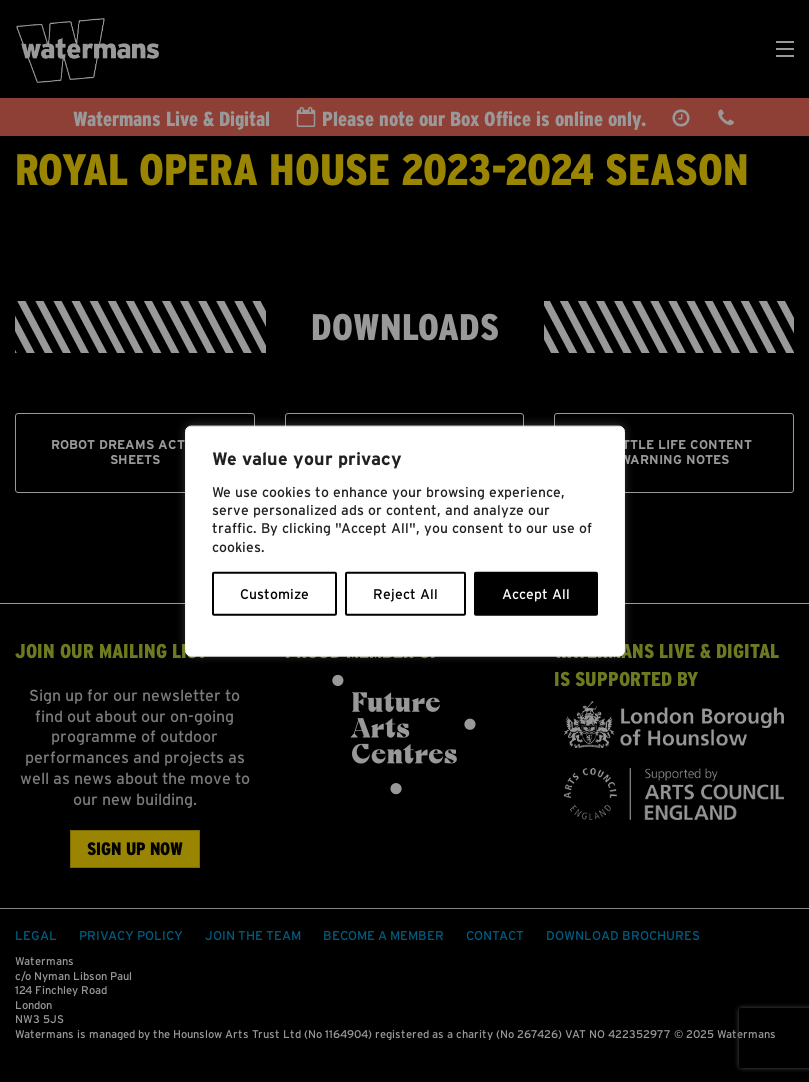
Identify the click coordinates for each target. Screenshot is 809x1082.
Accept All (536, 593)
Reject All (405, 593)
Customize (274, 593)
